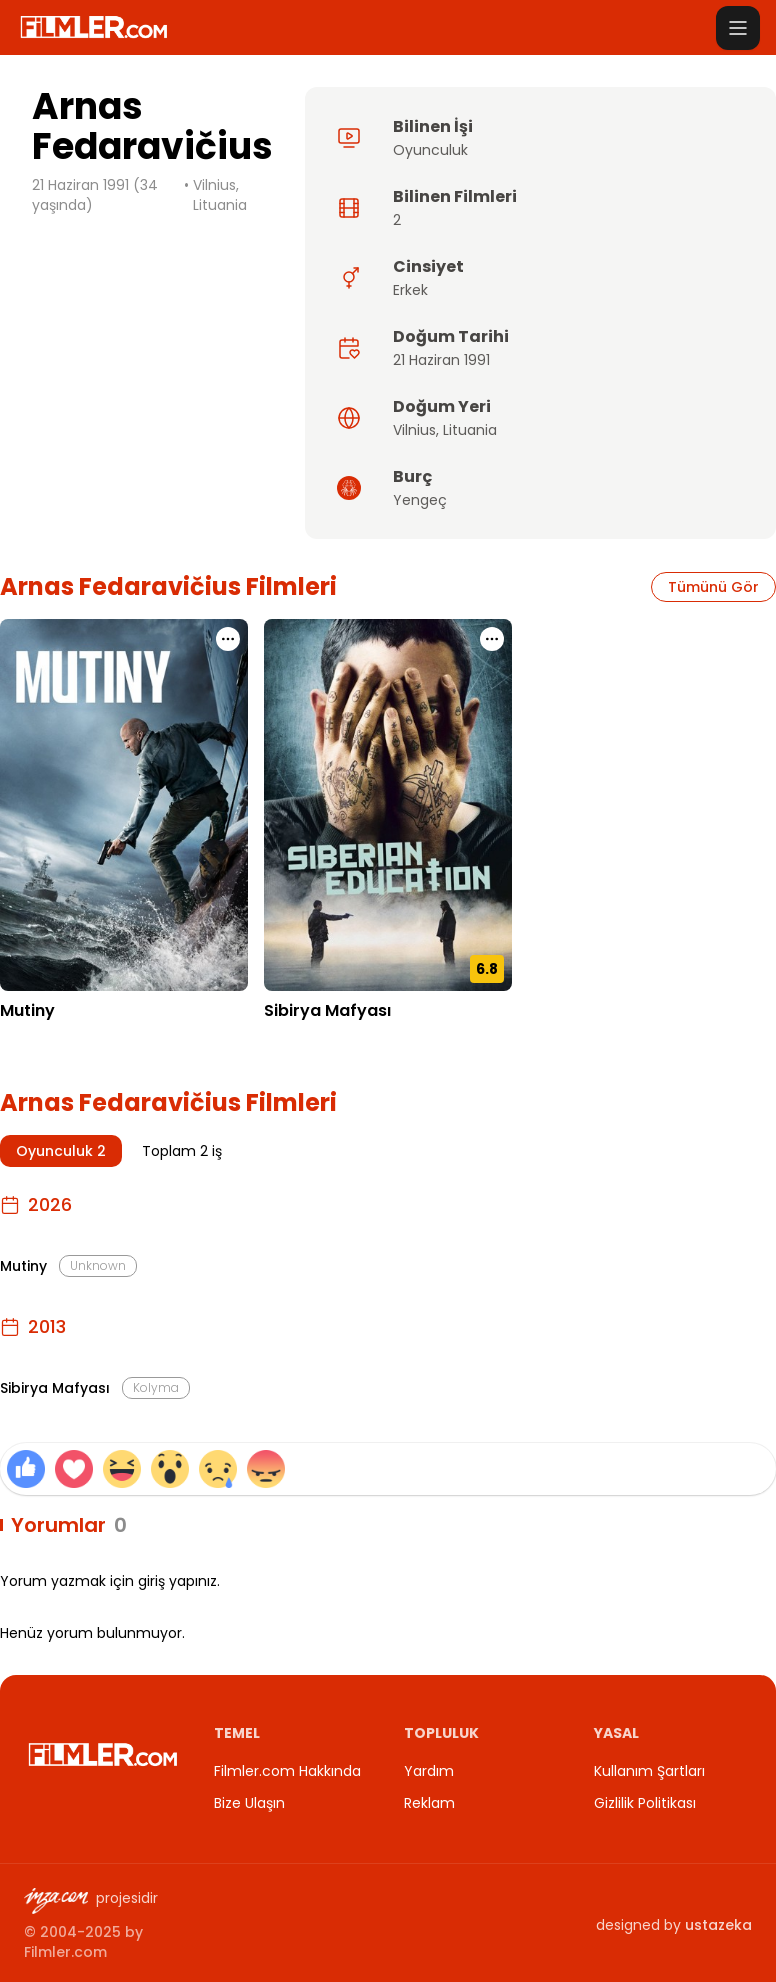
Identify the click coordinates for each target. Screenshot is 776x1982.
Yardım (429, 1771)
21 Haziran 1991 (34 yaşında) (95, 195)
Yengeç (420, 500)
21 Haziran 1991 (441, 360)
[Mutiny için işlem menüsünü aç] (228, 639)
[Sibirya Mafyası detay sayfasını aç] (388, 805)
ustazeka (718, 1925)
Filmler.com (65, 1952)
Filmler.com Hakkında (287, 1771)
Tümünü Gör (713, 587)
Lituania (470, 430)
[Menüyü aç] (738, 28)
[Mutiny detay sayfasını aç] (124, 805)
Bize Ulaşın (249, 1803)
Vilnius (414, 430)
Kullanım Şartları (649, 1771)
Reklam (429, 1803)
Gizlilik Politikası (645, 1803)
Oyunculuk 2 (61, 1151)
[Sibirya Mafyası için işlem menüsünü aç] (492, 639)
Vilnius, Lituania (220, 195)
